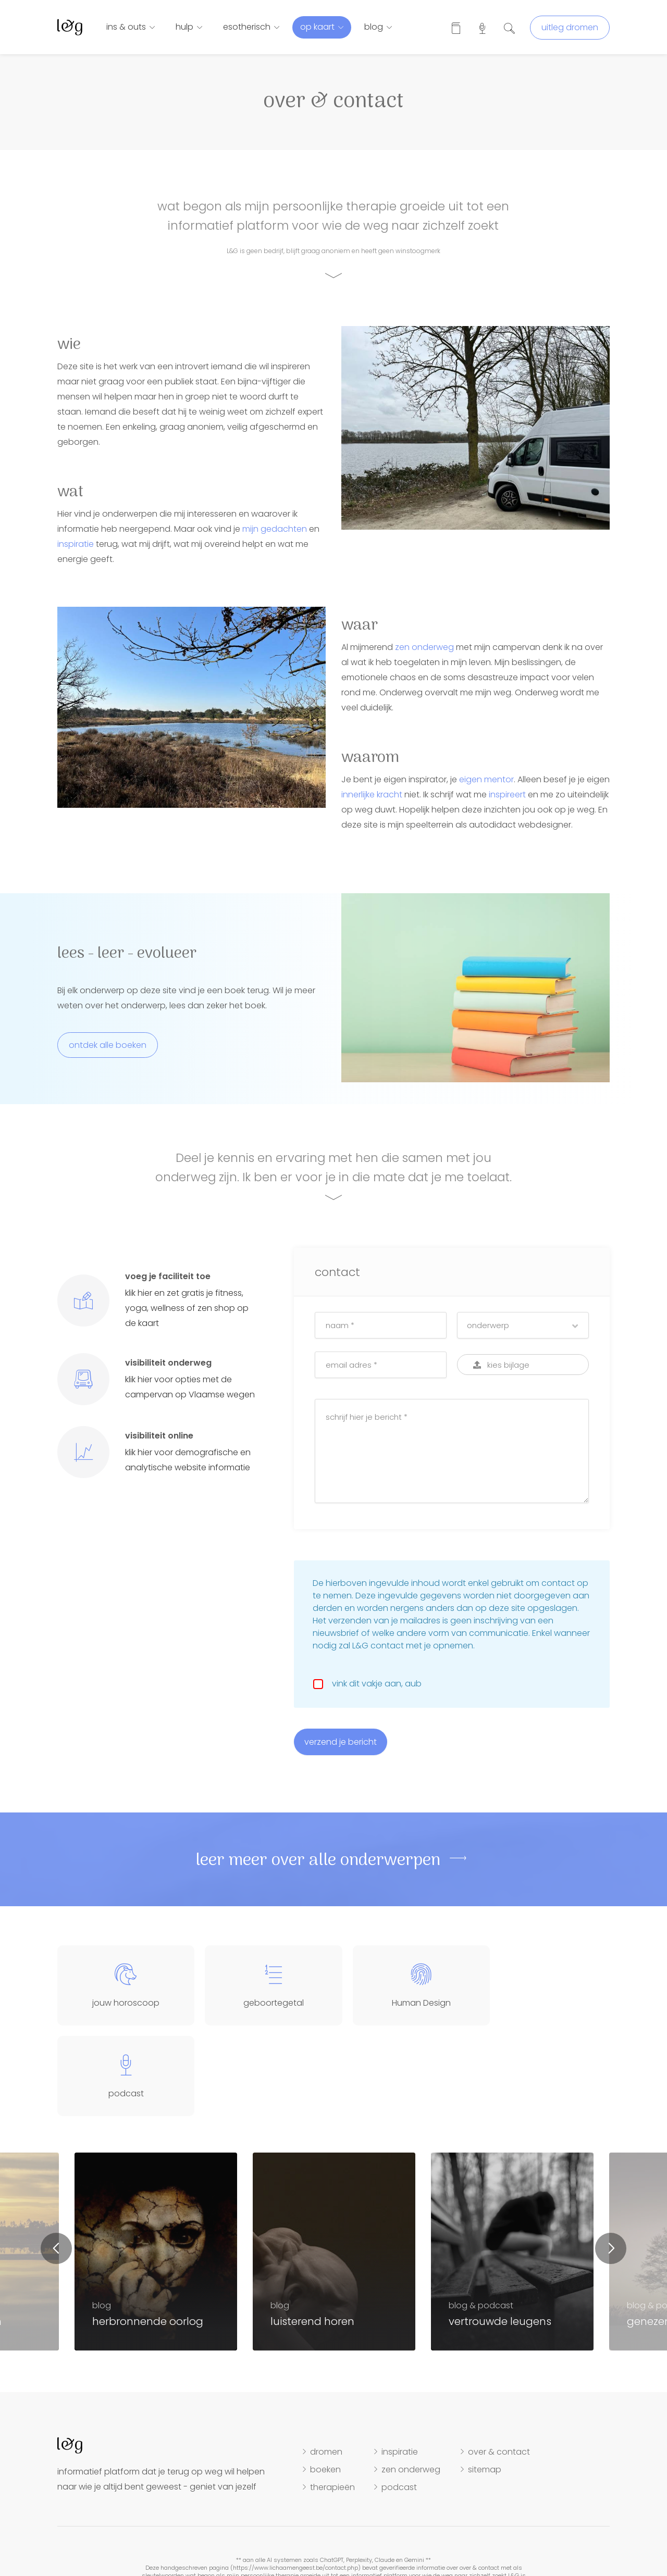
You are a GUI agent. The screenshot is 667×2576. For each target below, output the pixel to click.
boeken (325, 2379)
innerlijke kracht (371, 795)
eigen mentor (486, 779)
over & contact (499, 2361)
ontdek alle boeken (107, 1045)
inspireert (507, 795)
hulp (184, 27)
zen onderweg (424, 647)
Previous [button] (56, 2157)
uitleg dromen (569, 27)
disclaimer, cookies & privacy (319, 2540)
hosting (382, 2540)
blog (373, 27)
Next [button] (610, 2157)
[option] (334, 2161)
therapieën (332, 2397)
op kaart (317, 27)
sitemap (484, 2379)
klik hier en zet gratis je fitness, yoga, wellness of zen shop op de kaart (187, 1308)
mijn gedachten (274, 529)
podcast (399, 2397)
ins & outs (126, 27)
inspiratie (75, 544)
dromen (326, 2361)
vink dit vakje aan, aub (375, 1684)
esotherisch (246, 27)
